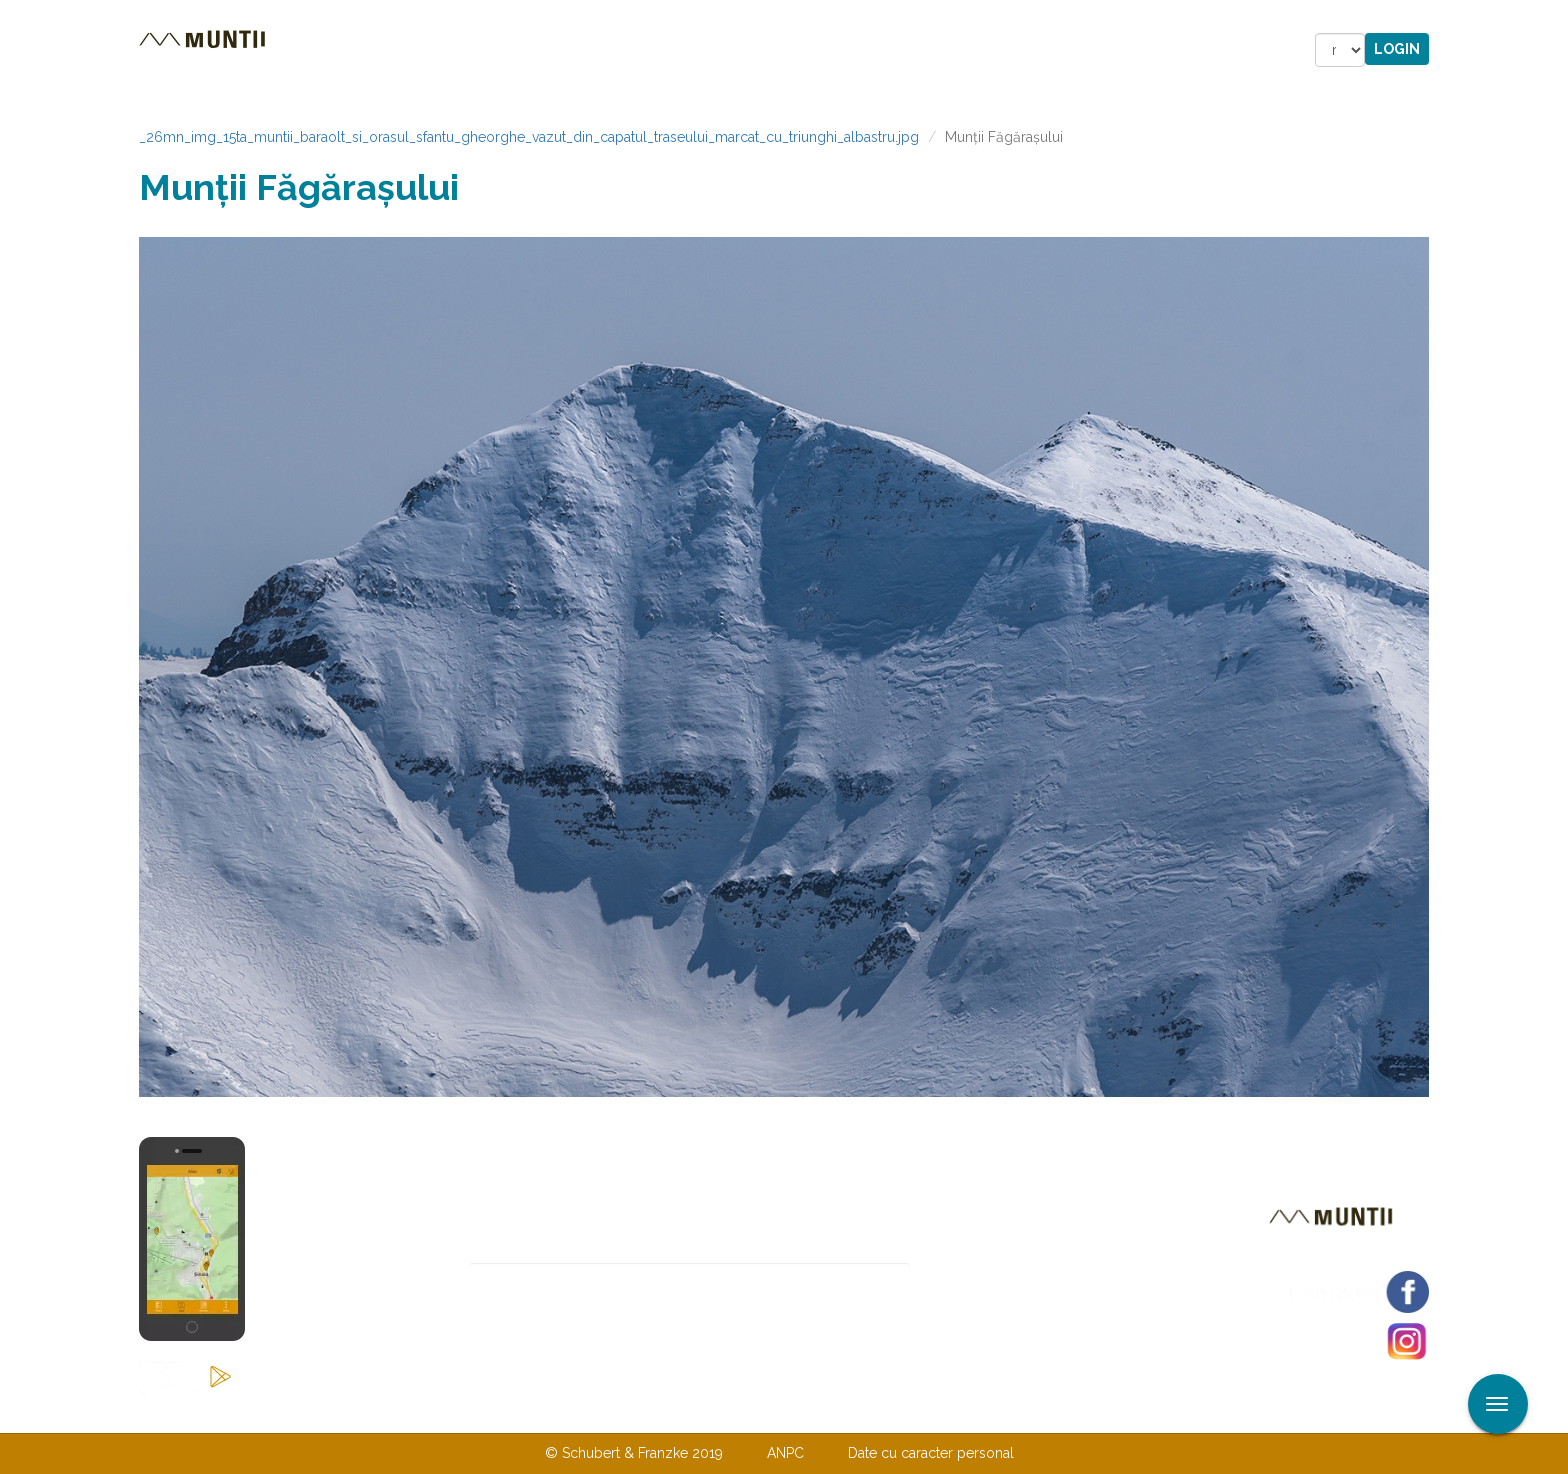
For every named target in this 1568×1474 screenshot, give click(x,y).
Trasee (420, 50)
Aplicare (1553, 18)
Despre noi (753, 1412)
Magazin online (761, 50)
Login (1397, 49)
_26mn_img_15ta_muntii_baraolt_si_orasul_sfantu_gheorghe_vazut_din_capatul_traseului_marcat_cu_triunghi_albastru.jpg (529, 137)
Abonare (975, 1280)
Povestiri (613, 50)
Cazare (512, 50)
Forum (897, 50)
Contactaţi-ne (630, 1412)
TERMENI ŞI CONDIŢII (902, 1412)
